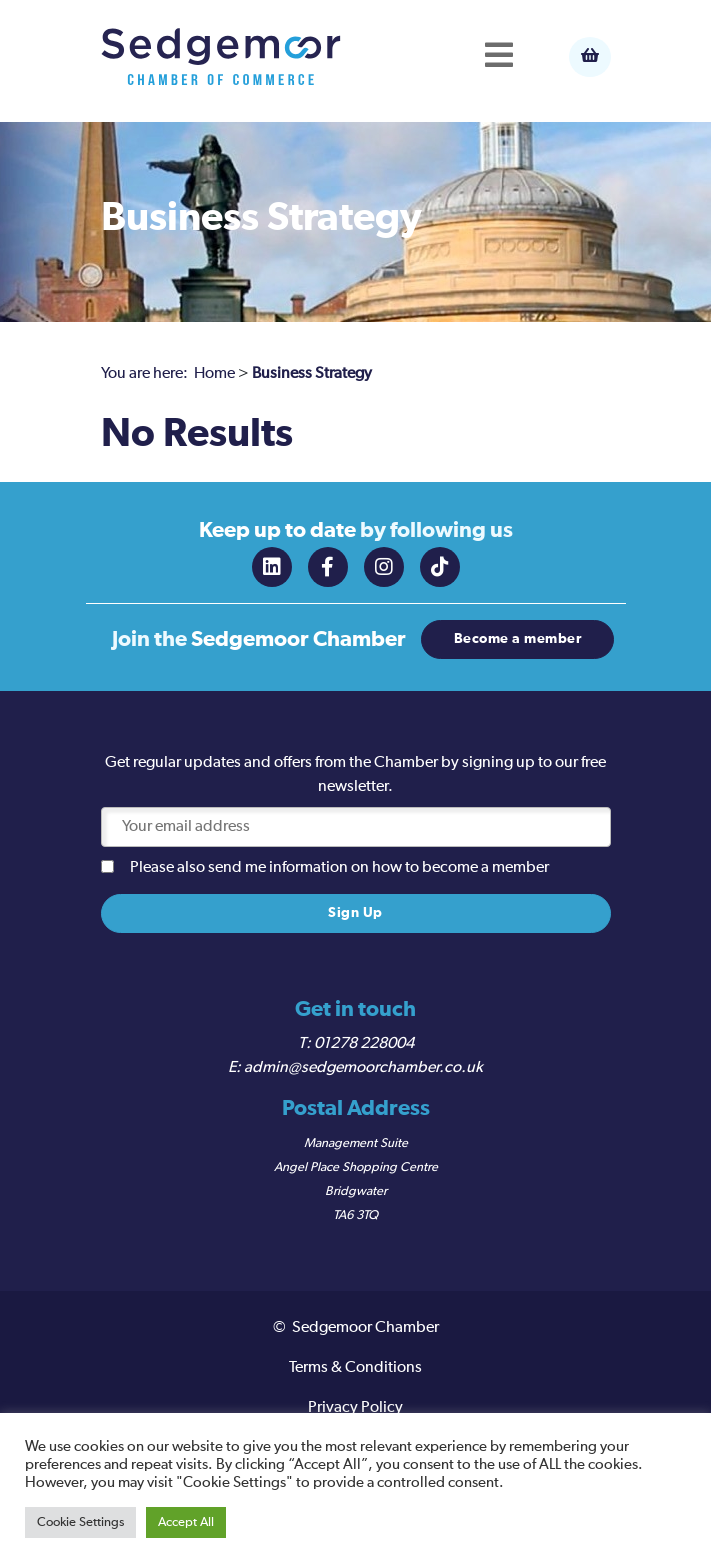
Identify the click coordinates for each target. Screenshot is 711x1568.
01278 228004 (364, 1044)
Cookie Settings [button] (80, 1522)
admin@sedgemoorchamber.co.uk (363, 1068)
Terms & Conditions (355, 1368)
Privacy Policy (355, 1408)
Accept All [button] (186, 1522)
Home (214, 374)
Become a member (518, 639)
